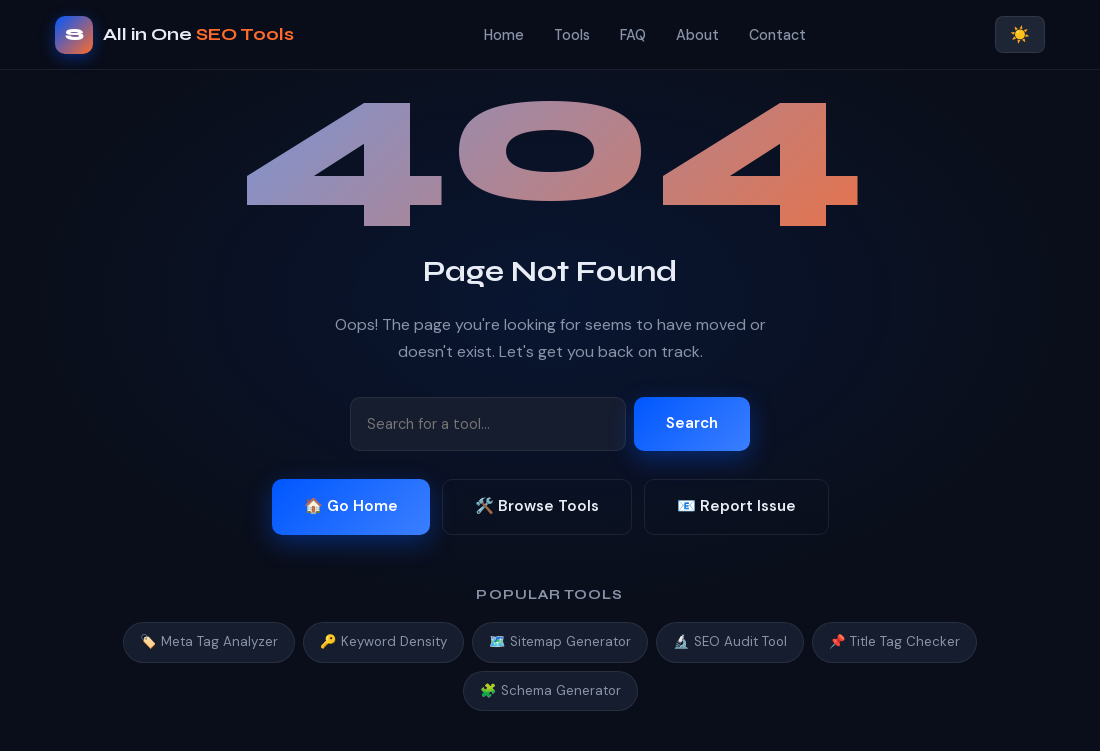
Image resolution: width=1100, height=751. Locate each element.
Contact (777, 35)
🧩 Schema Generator (550, 690)
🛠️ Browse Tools (537, 506)
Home (504, 35)
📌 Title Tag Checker (894, 641)
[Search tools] (488, 424)
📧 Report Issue (736, 506)
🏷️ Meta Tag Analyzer (209, 641)
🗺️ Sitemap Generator (560, 641)
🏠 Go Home (351, 506)
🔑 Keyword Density (383, 641)
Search (692, 423)
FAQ (633, 35)
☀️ (1020, 34)
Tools (572, 35)
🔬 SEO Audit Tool (730, 641)
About (697, 35)
